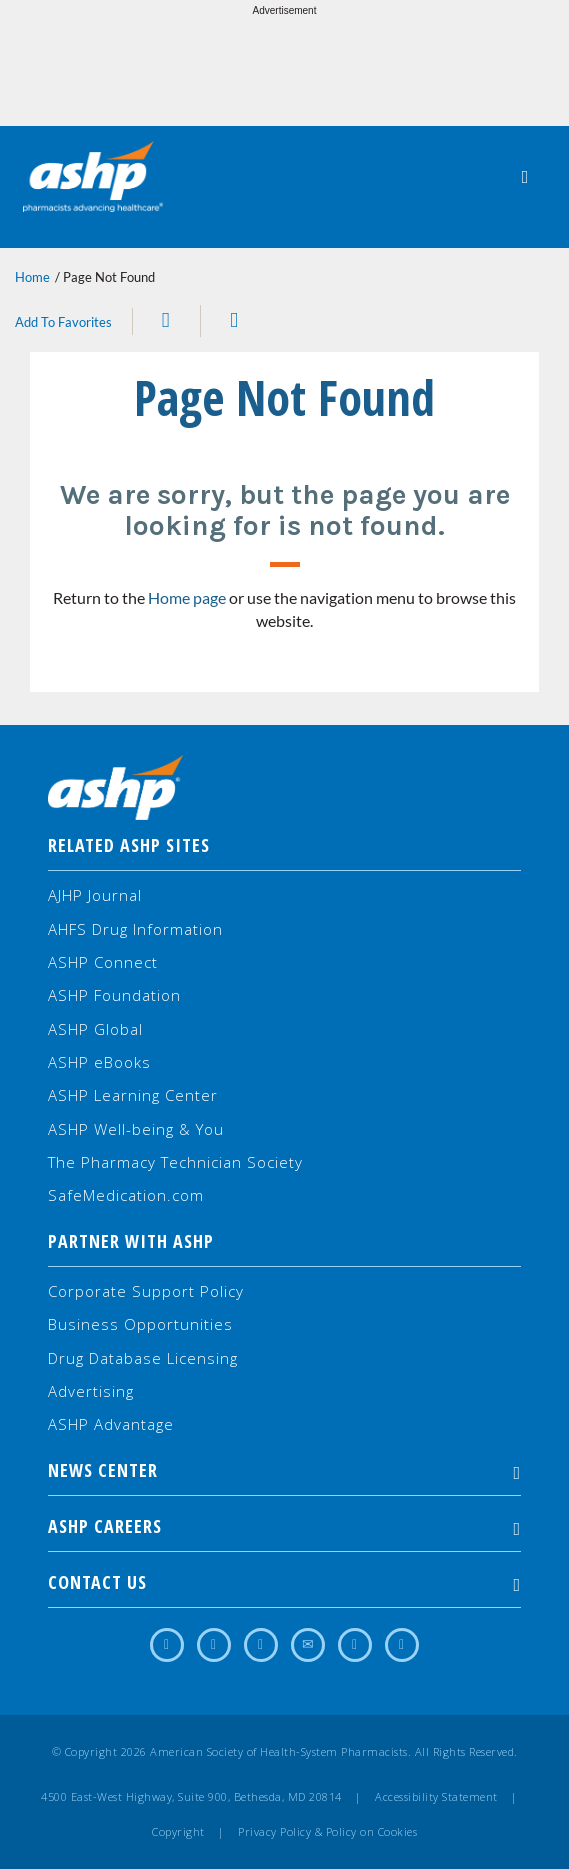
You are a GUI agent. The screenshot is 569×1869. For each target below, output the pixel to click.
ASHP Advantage (111, 1424)
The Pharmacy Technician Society (175, 1162)
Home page (187, 597)
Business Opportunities (140, 1324)
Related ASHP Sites (129, 845)
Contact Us (284, 1582)
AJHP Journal (95, 895)
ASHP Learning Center (133, 1095)
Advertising (91, 1391)
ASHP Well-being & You (136, 1129)
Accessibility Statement (436, 1797)
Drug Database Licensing (143, 1358)
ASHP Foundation (114, 995)
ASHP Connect (103, 962)
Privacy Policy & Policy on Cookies (327, 1832)
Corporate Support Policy (146, 1291)
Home (32, 277)
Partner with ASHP (131, 1241)
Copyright (178, 1832)
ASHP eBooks (99, 1062)
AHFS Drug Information (135, 929)
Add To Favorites (63, 322)
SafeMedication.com (126, 1195)
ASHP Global (95, 1029)
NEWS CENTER (284, 1470)
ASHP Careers (284, 1526)
